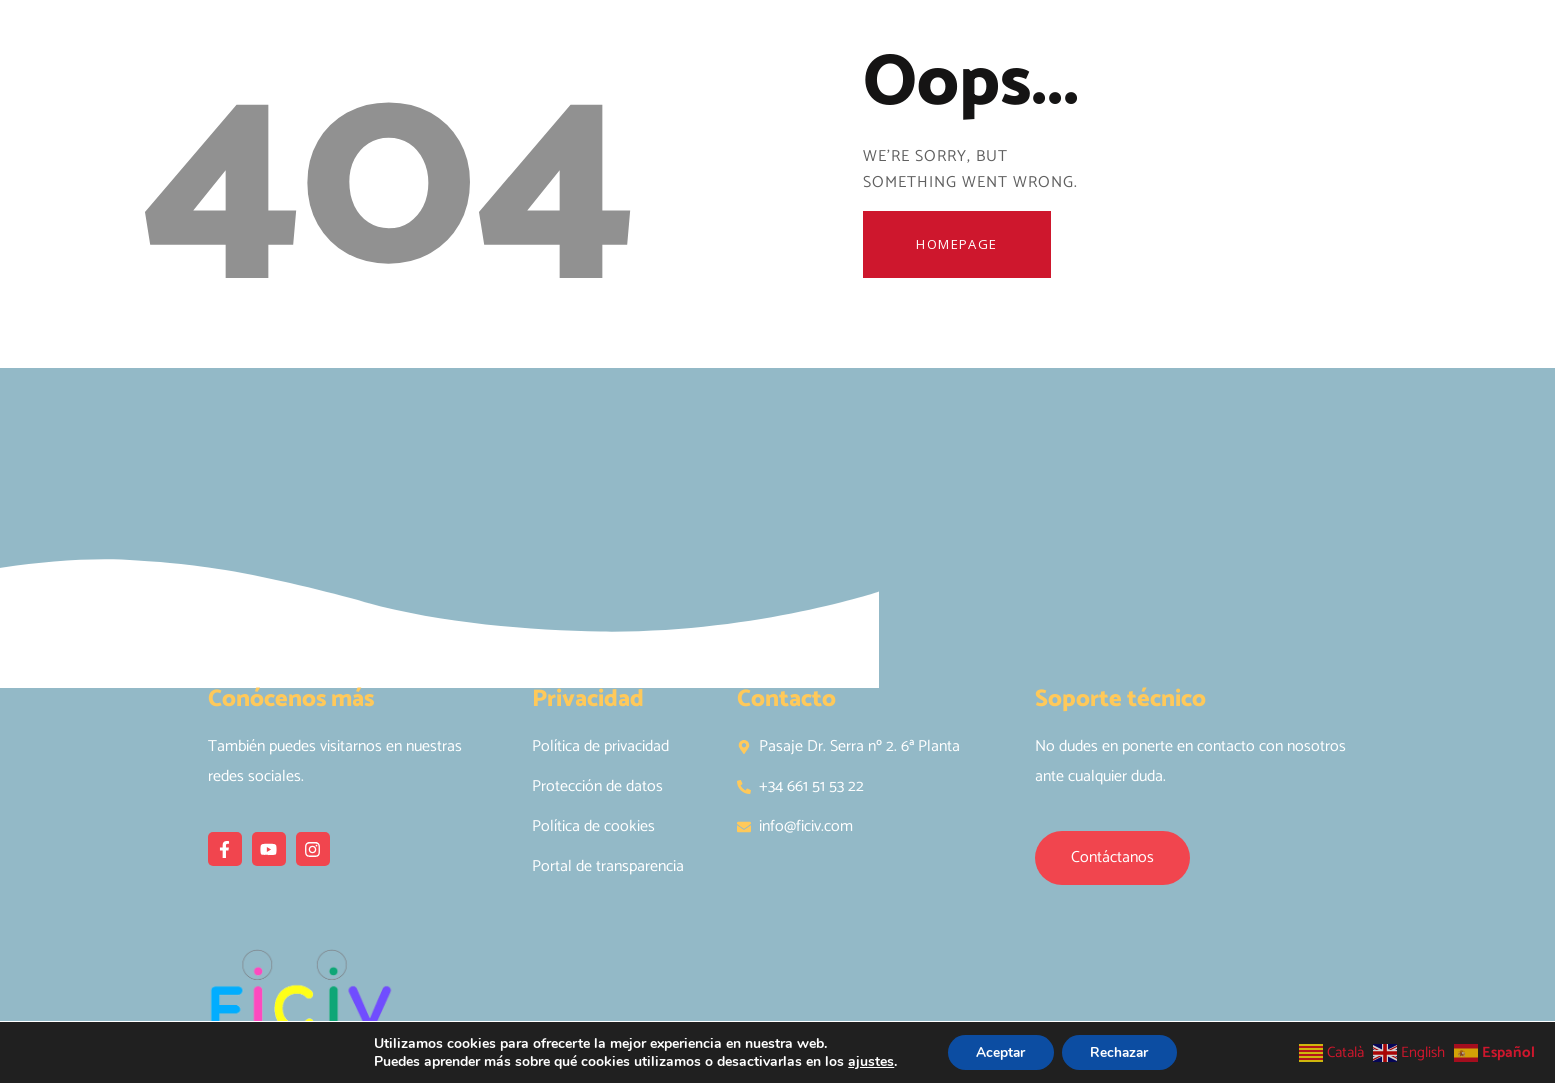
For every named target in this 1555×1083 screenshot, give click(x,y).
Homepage (962, 246)
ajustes (867, 1061)
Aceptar (998, 1051)
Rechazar (1121, 1051)
